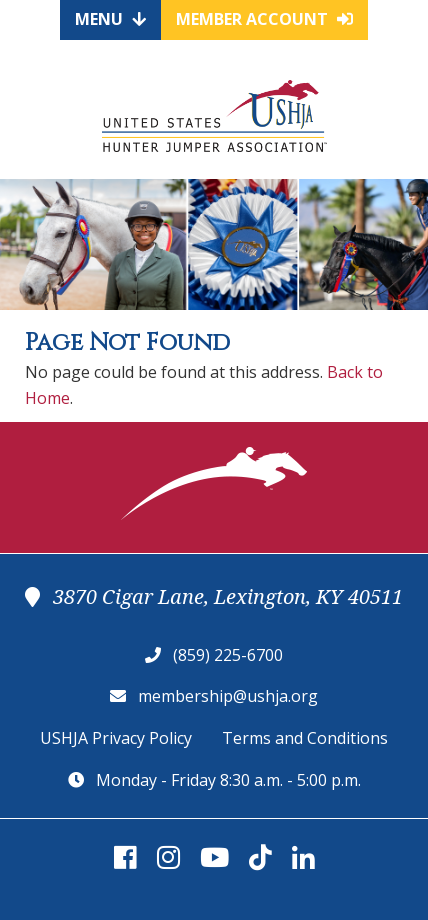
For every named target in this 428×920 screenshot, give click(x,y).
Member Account (264, 19)
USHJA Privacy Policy (116, 738)
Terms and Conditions (305, 738)
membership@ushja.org (228, 696)
